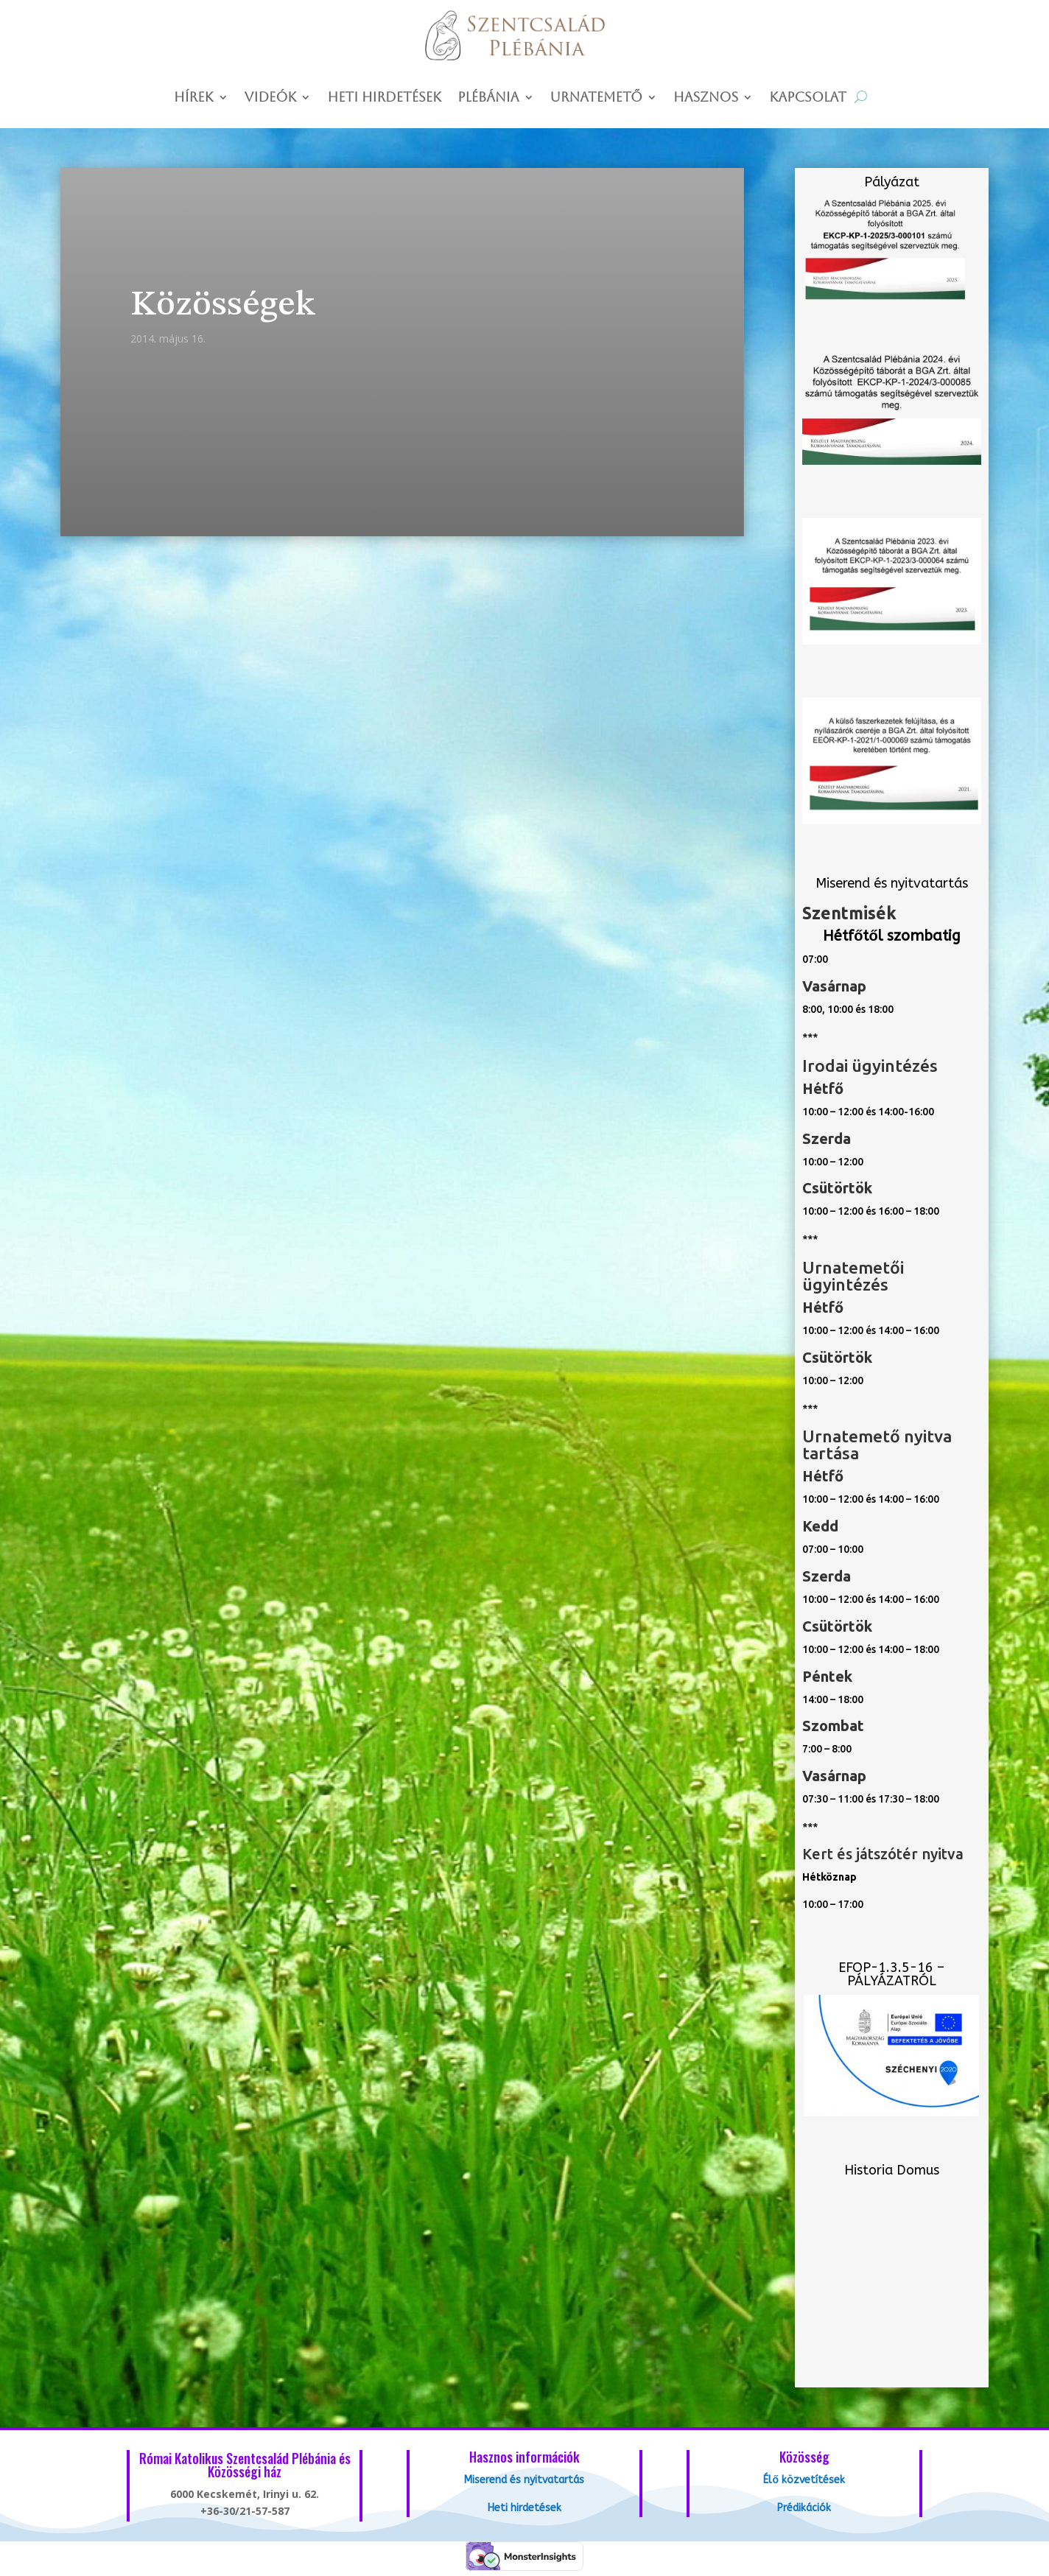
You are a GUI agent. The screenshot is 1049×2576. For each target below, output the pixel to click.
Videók (271, 98)
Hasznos (705, 98)
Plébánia (488, 98)
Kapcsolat (807, 98)
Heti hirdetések (384, 98)
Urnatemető (596, 98)
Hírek (194, 98)
